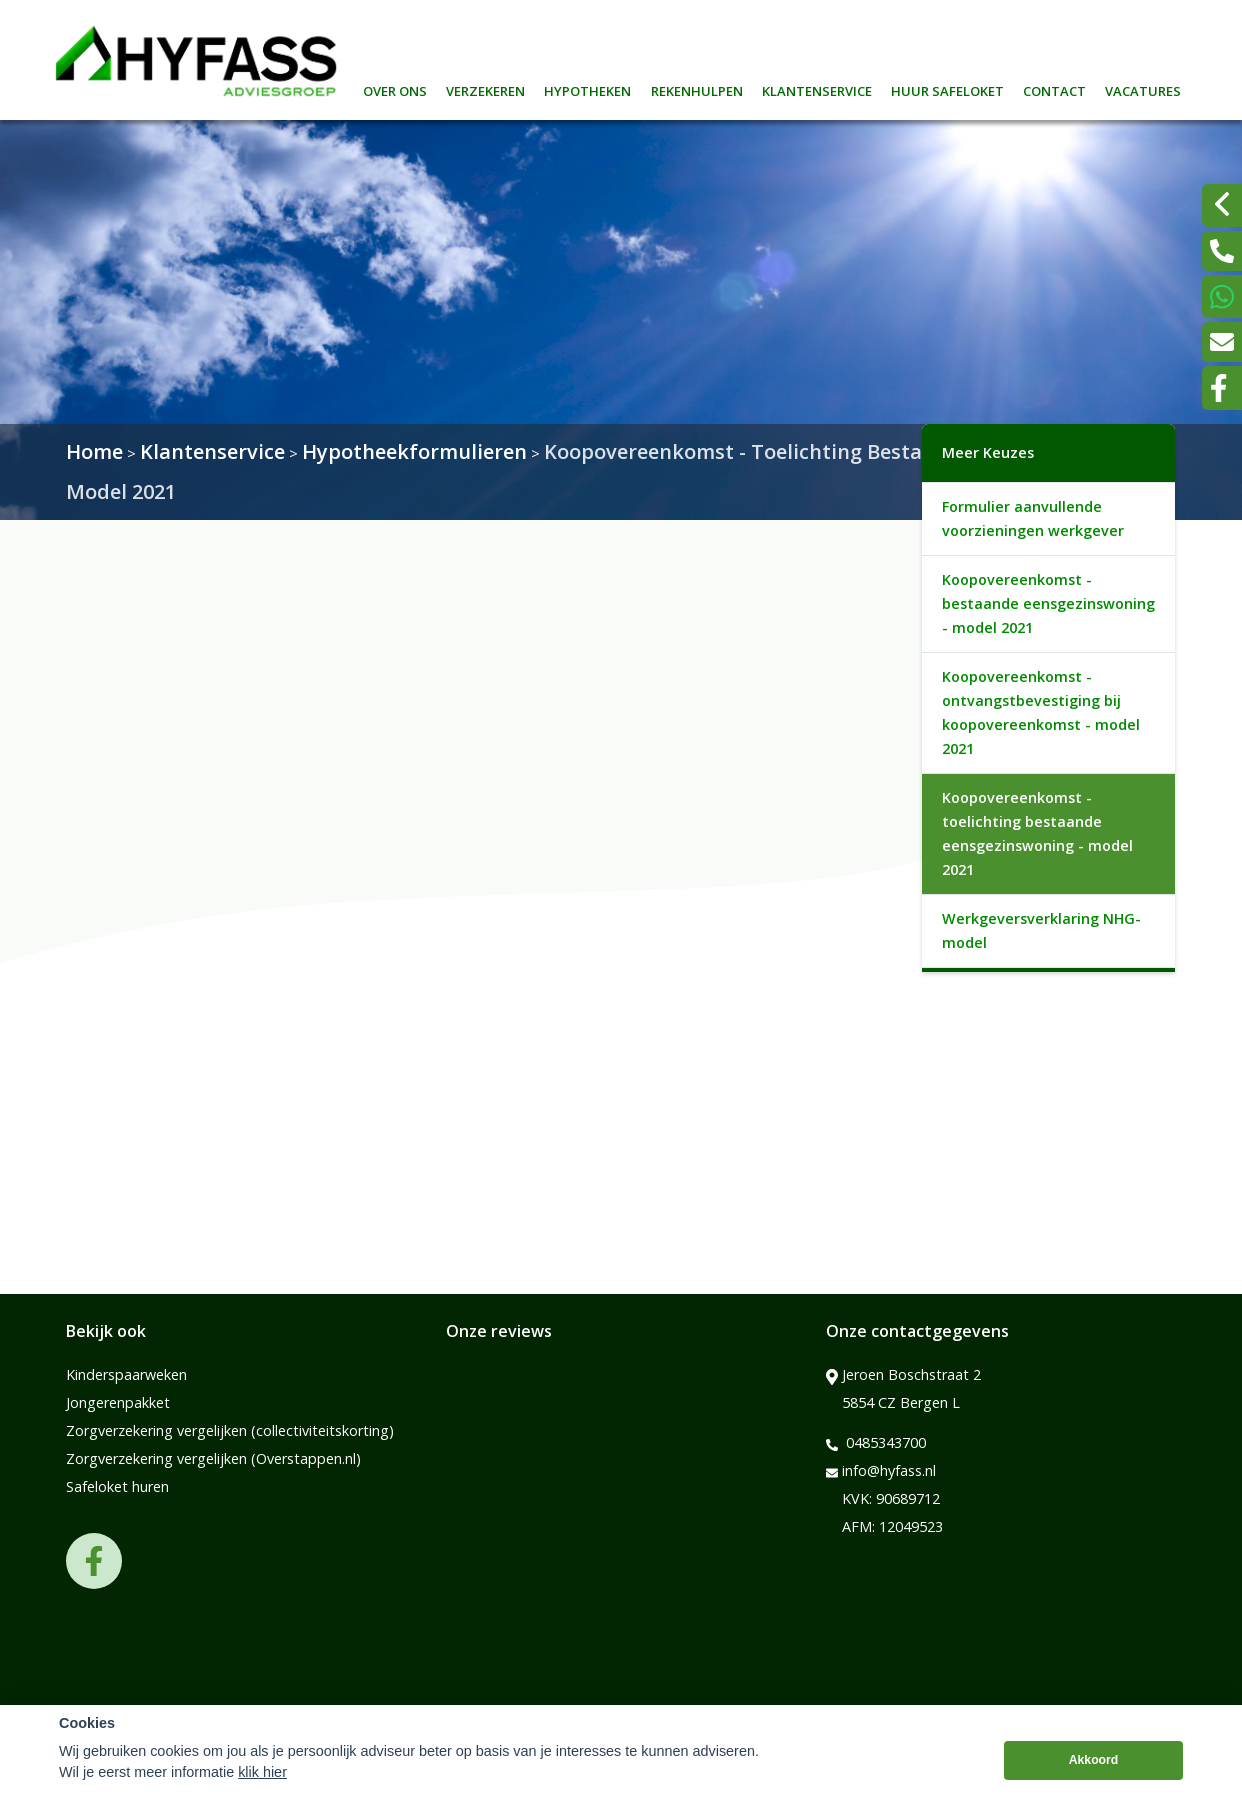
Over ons (395, 88)
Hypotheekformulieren (414, 451)
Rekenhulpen (697, 88)
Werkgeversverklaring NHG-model (1041, 930)
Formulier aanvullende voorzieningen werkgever (1033, 518)
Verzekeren (485, 88)
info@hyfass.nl (881, 1471)
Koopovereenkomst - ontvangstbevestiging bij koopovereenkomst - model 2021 (1041, 712)
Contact (1054, 88)
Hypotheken (587, 88)
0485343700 (876, 1443)
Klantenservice (817, 88)
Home (94, 451)
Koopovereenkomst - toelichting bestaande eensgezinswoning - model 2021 (1037, 833)
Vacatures (1143, 88)
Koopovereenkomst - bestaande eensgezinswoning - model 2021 (1048, 603)
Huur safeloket (947, 88)
